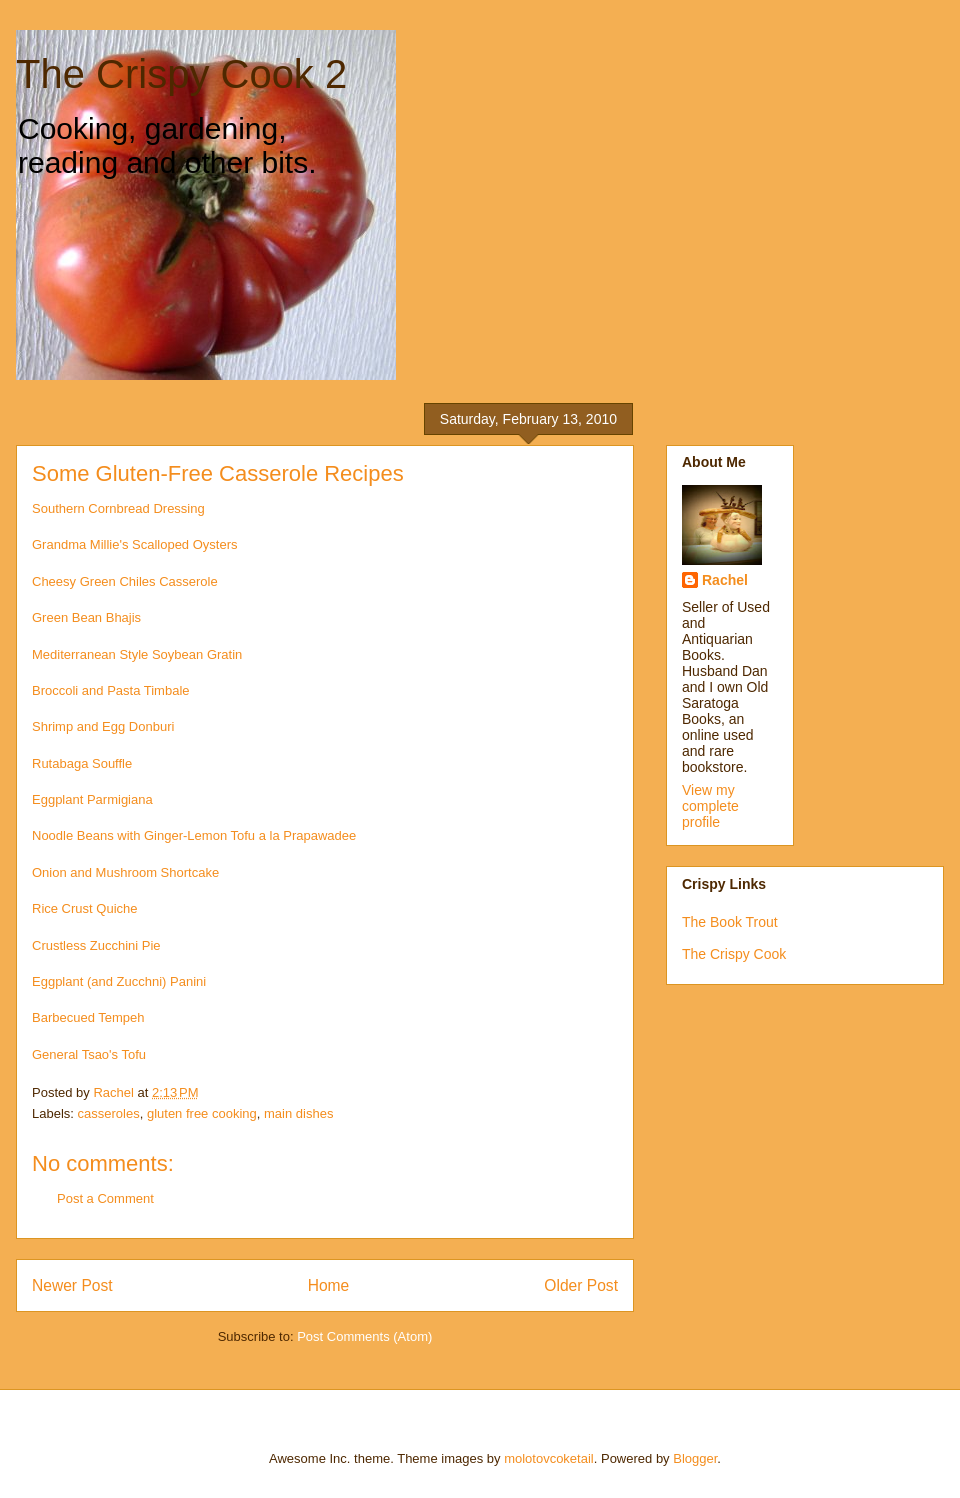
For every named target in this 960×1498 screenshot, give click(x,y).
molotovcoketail (549, 1458)
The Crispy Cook (734, 954)
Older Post (581, 1285)
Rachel (725, 580)
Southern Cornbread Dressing (118, 508)
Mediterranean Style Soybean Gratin (139, 654)
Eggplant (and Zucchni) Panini (119, 981)
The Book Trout (730, 922)
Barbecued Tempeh (88, 1017)
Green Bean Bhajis (86, 617)
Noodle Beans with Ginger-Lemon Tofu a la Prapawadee (194, 835)
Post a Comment (105, 1198)
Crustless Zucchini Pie (96, 945)
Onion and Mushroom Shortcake (125, 872)
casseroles (109, 1113)
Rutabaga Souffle (82, 763)
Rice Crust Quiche (84, 908)
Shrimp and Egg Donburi (103, 726)
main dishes (298, 1113)
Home (329, 1285)
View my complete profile (710, 806)
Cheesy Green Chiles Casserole (125, 581)
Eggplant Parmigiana (92, 799)
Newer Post (72, 1285)
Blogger (695, 1458)
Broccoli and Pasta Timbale (111, 690)
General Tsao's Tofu (89, 1054)
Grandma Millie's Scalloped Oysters (135, 544)
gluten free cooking (202, 1113)
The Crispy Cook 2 (181, 74)
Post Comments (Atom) (364, 1336)
